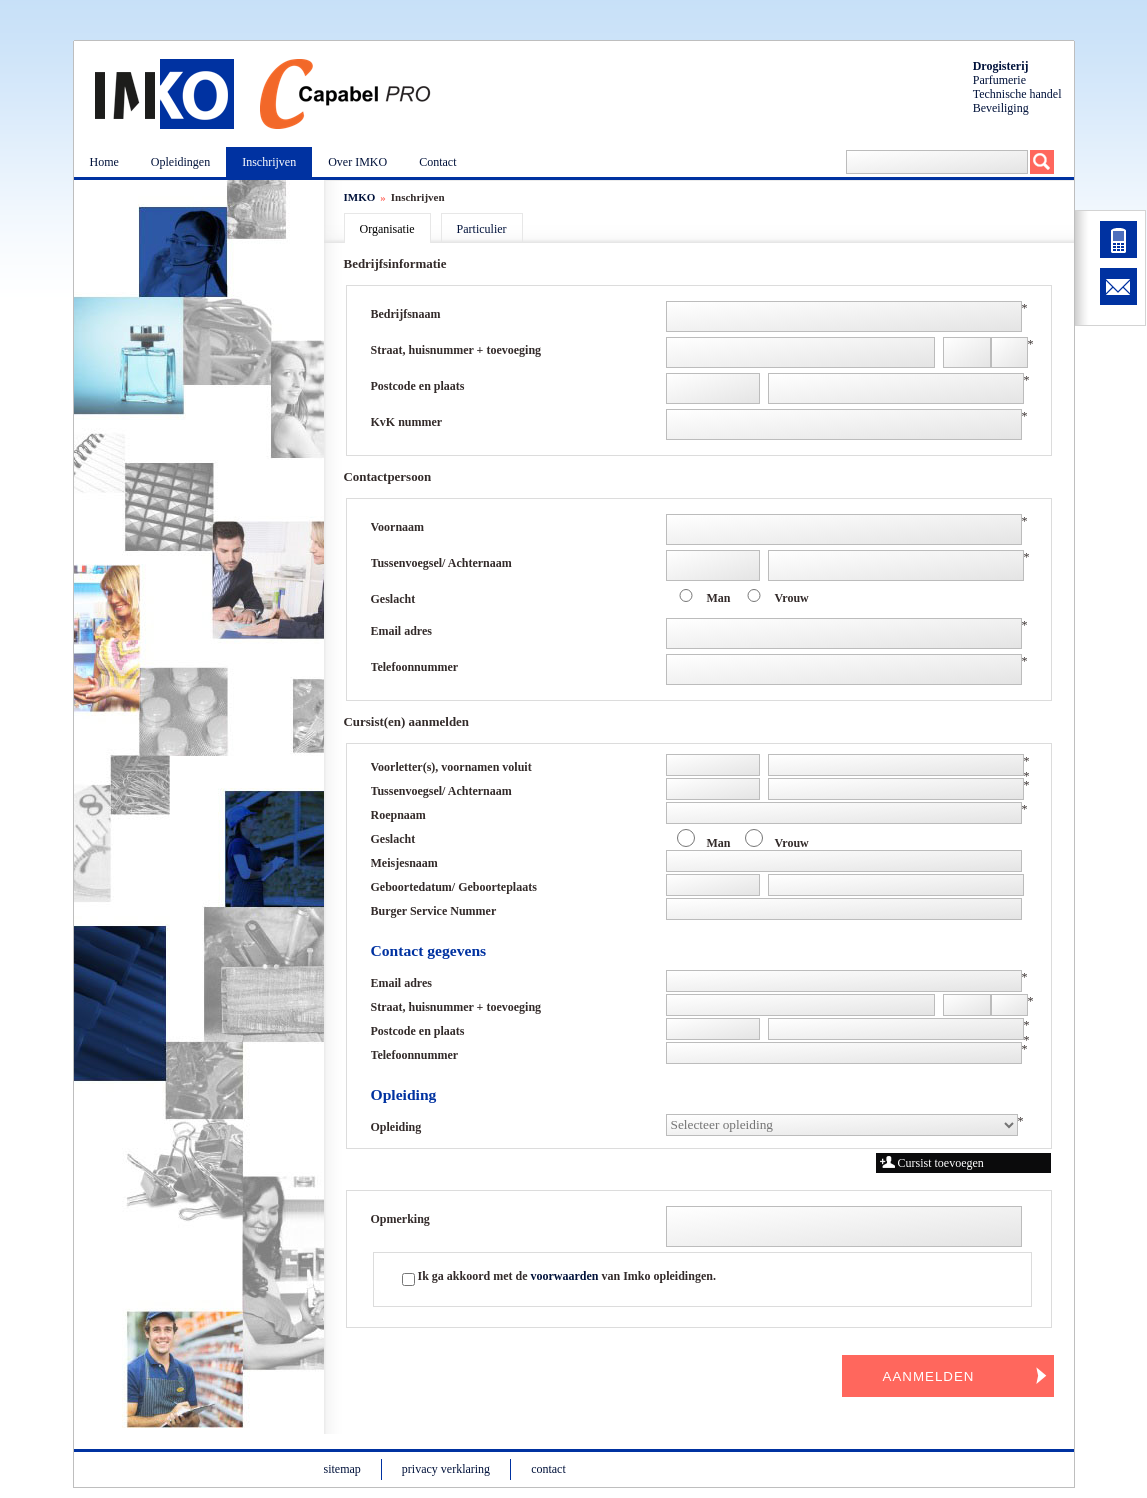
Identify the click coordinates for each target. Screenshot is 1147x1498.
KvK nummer (407, 422)
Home (104, 162)
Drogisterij (1001, 66)
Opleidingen (180, 162)
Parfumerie (999, 80)
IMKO (360, 197)
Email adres (401, 631)
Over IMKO (357, 162)
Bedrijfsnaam (406, 314)
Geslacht (393, 599)
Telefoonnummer (415, 667)
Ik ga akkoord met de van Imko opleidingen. (567, 1276)
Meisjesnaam (404, 863)
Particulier (482, 229)
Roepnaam (398, 815)
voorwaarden (565, 1276)
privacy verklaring (446, 1469)
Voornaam (398, 527)
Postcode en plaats (418, 386)
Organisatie (387, 229)
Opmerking (400, 1219)
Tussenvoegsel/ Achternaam (441, 563)
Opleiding (396, 1127)
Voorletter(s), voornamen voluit (451, 767)
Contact (437, 162)
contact (548, 1469)
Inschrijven (269, 162)
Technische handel (1017, 94)
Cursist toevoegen (932, 1163)
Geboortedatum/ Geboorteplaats (454, 887)
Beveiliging (1001, 108)
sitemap (342, 1469)
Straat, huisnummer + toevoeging (456, 350)
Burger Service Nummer (434, 911)
